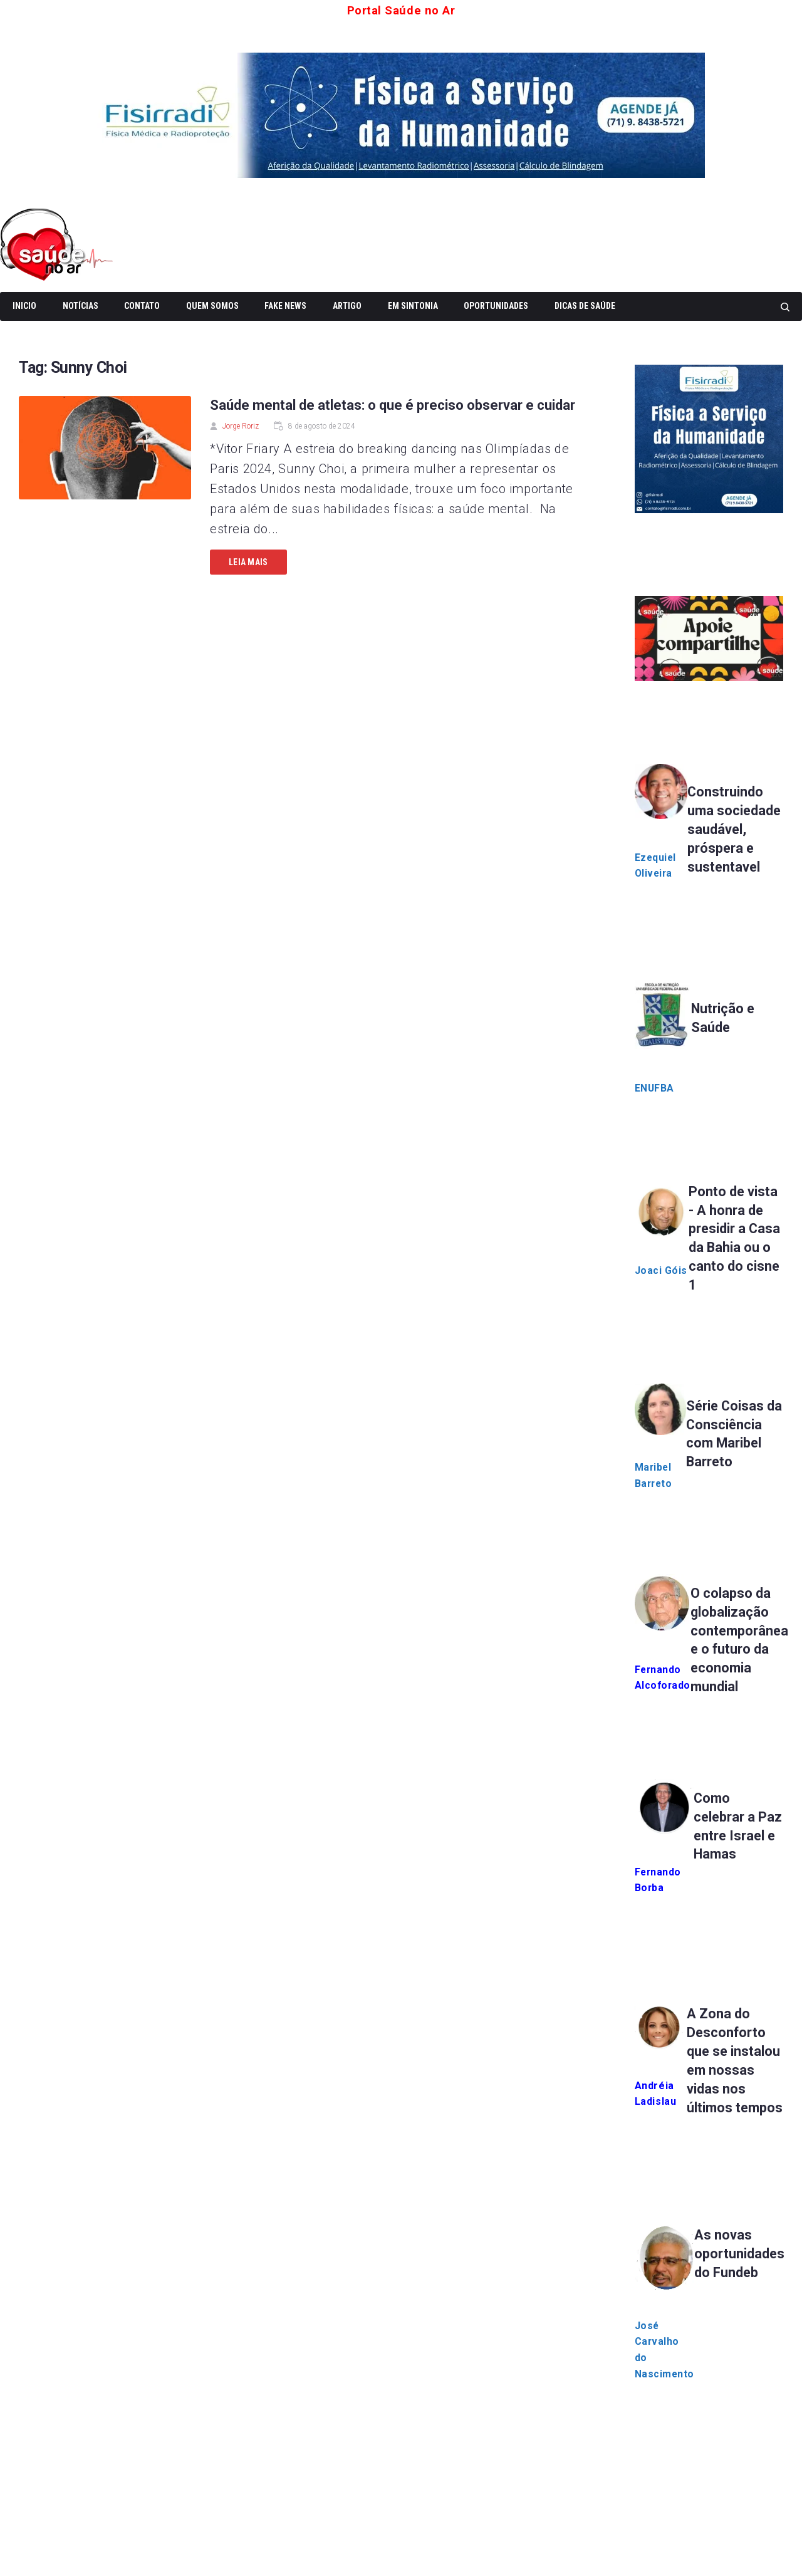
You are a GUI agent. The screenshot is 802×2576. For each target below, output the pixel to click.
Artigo (347, 306)
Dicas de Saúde (585, 306)
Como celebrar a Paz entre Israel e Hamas (725, 1850)
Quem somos (212, 306)
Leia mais (248, 562)
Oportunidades (496, 306)
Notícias (80, 306)
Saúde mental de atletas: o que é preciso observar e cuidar (392, 405)
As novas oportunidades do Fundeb (740, 2288)
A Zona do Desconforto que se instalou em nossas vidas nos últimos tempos (734, 2085)
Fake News (285, 306)
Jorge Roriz (240, 426)
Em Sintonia (413, 306)
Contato (142, 306)
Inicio (24, 306)
